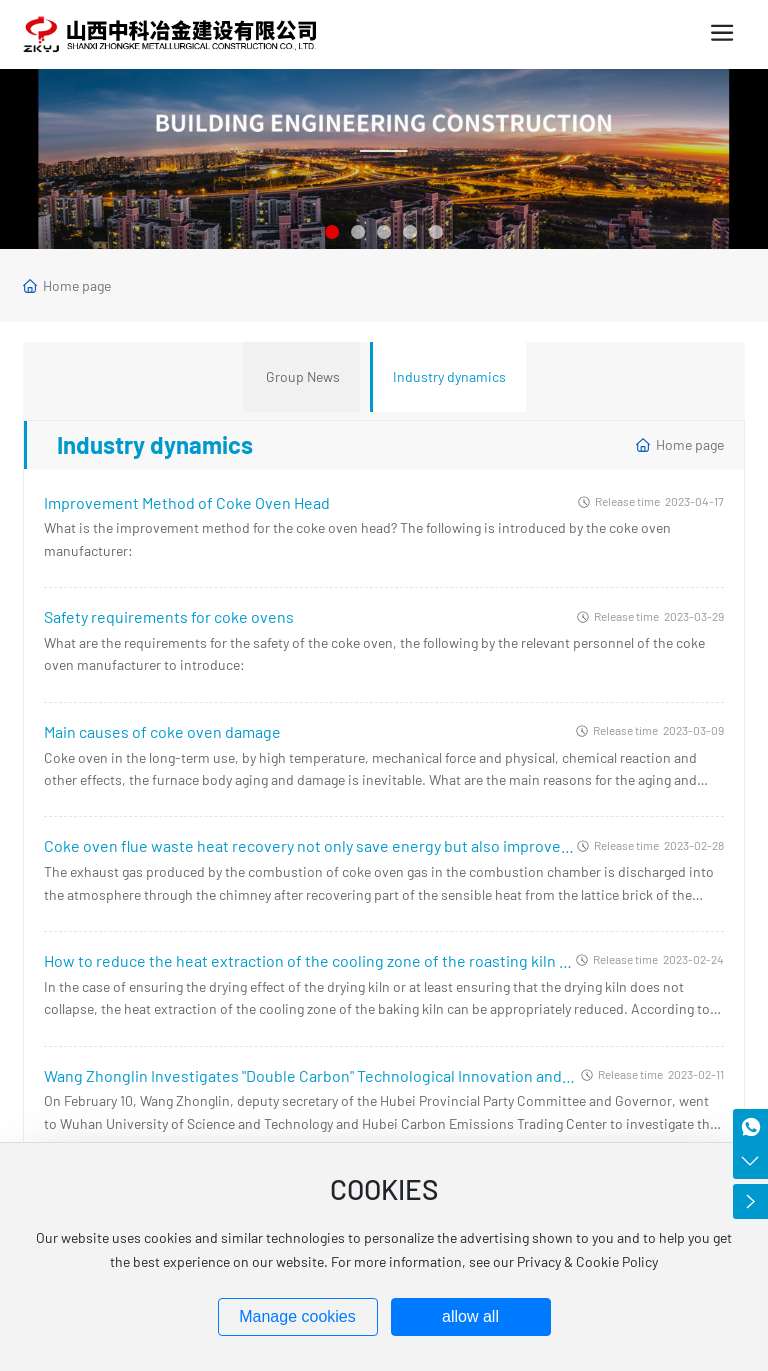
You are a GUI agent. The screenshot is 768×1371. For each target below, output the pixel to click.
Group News (303, 376)
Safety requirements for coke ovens (169, 616)
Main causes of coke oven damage (162, 731)
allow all (470, 1316)
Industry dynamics (449, 376)
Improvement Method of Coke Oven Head (187, 502)
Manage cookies (297, 1316)
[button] (332, 232)
